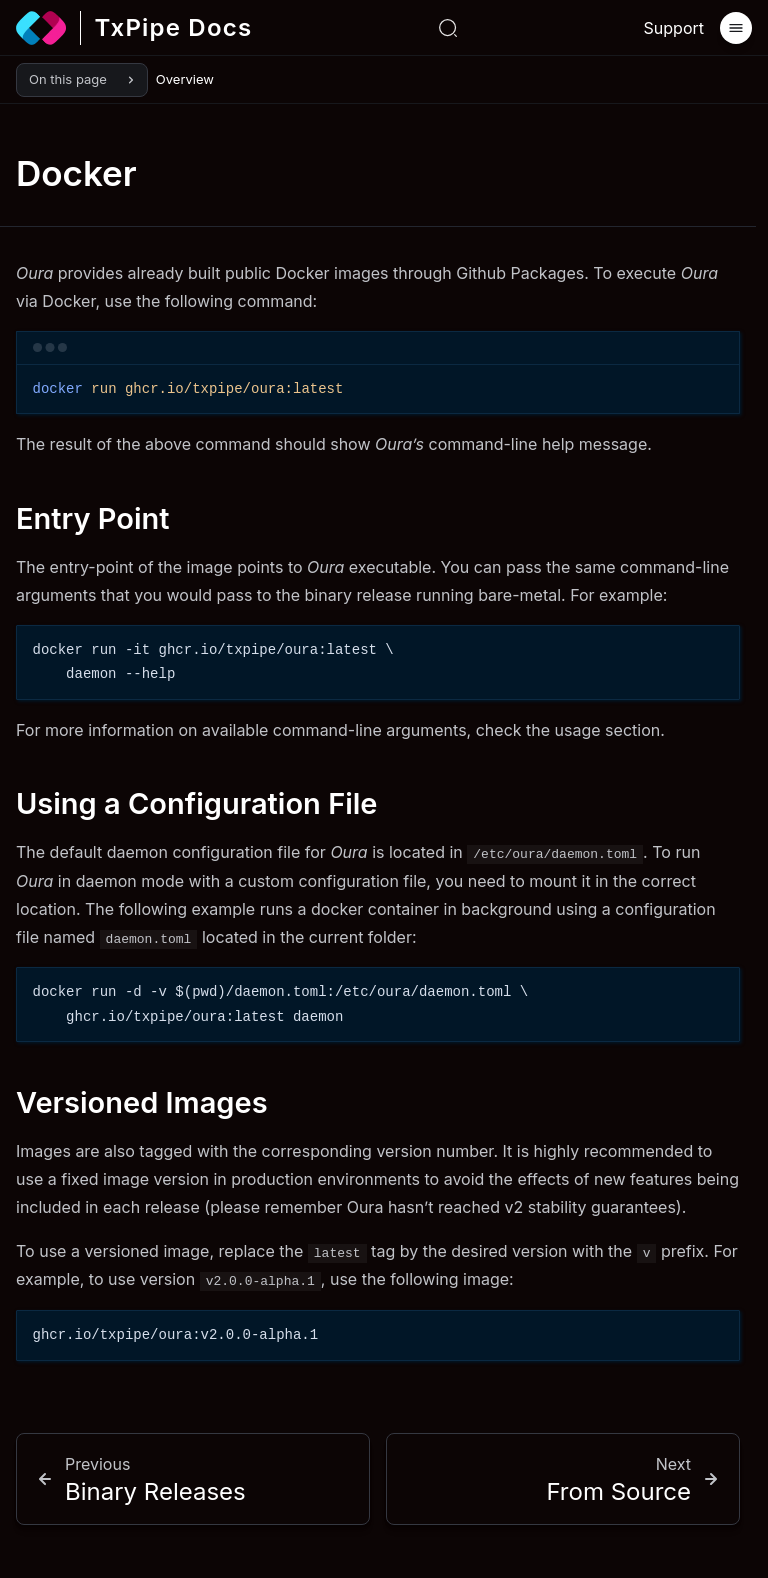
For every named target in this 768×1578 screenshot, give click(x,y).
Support (674, 28)
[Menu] (736, 28)
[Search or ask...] (448, 28)
